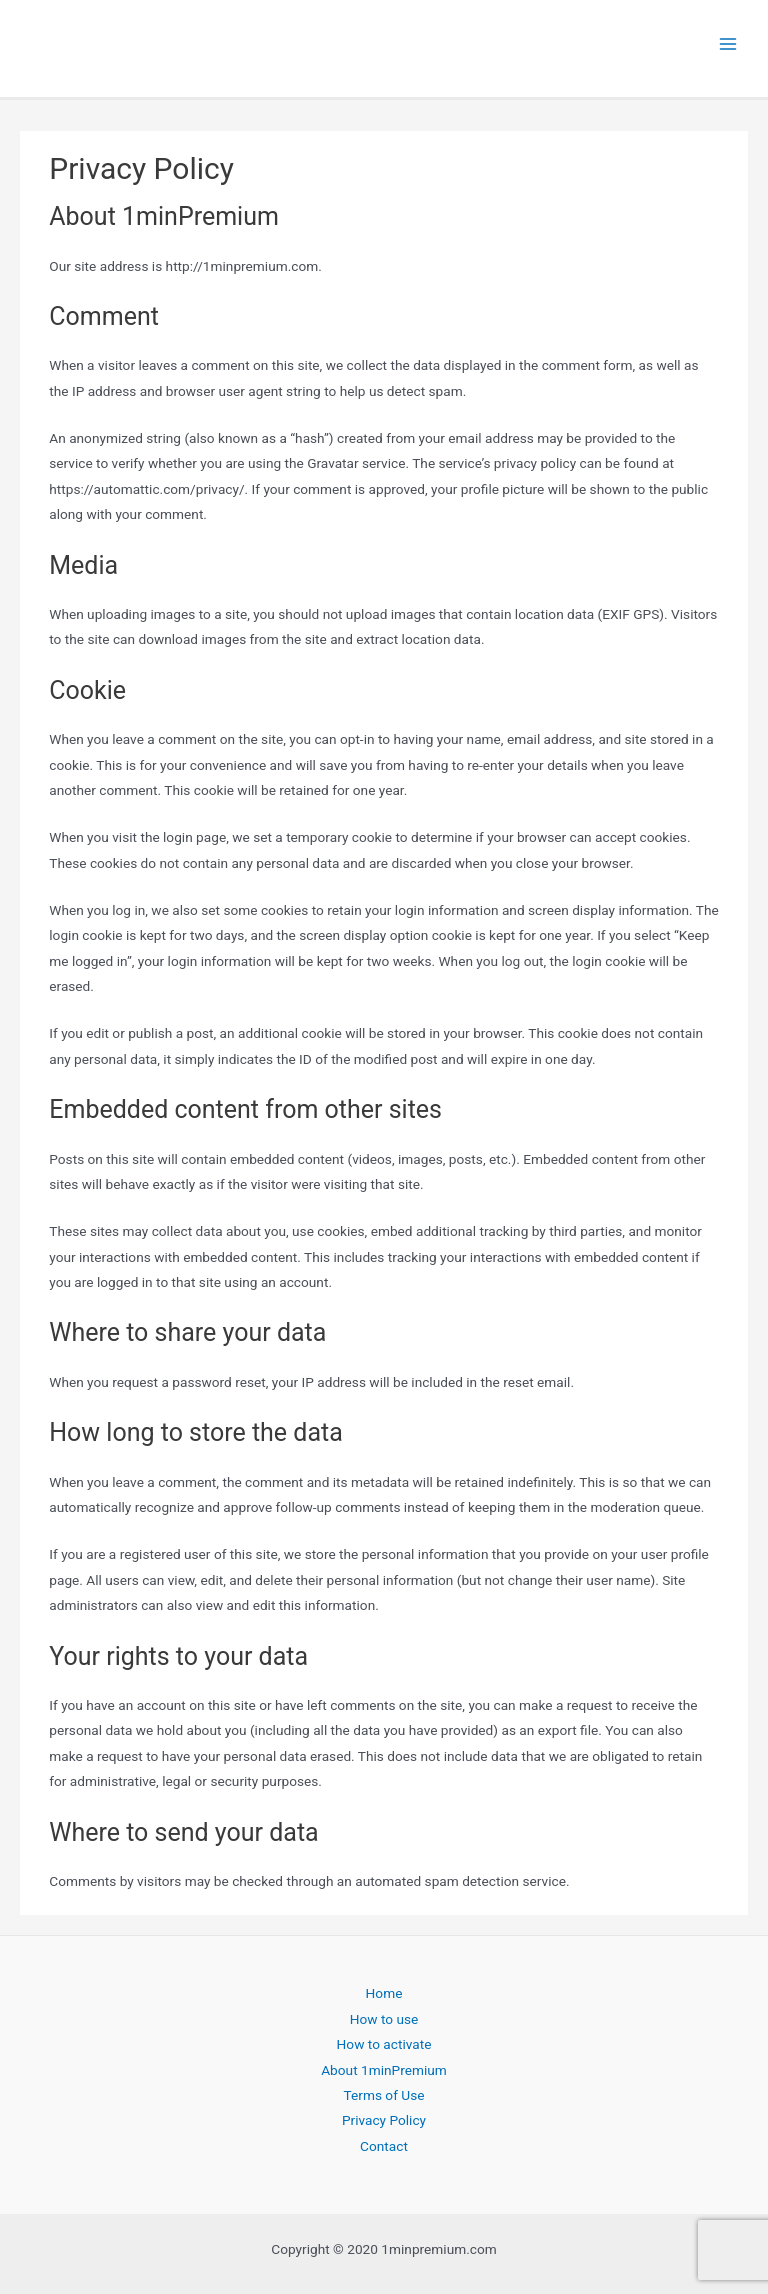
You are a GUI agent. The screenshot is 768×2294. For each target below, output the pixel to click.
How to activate (384, 2044)
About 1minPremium (384, 2070)
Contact (384, 2146)
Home (384, 1993)
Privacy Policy (384, 2120)
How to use (384, 2019)
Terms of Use (384, 2095)
